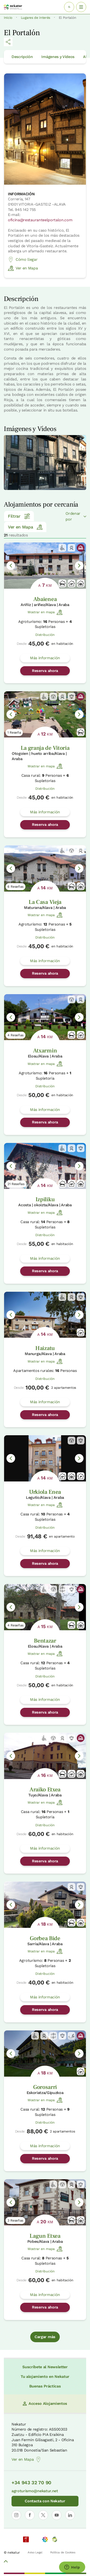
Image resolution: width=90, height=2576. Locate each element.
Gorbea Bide (45, 1938)
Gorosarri (45, 2087)
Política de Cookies (62, 2552)
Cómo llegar (22, 259)
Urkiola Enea (45, 1492)
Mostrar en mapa (45, 612)
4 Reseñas (15, 1035)
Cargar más (45, 2337)
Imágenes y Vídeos (57, 56)
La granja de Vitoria (45, 748)
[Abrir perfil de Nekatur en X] (43, 2515)
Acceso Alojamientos (45, 2403)
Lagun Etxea (45, 2236)
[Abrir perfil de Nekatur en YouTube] (56, 2515)
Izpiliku (45, 1199)
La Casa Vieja (45, 902)
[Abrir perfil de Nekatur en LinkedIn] (70, 2515)
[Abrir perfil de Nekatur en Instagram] (16, 2515)
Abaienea (45, 599)
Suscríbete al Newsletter (44, 2367)
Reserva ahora (45, 670)
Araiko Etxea (45, 1789)
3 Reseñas (15, 2220)
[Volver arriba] (6, 2562)
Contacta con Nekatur (45, 2501)
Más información (45, 658)
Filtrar (19, 516)
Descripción (22, 56)
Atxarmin (45, 1050)
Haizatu (45, 1348)
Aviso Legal (35, 2552)
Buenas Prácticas (45, 2386)
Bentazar (45, 1640)
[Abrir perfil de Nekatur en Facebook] (30, 2515)
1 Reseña (14, 732)
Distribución (44, 635)
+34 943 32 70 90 (31, 2482)
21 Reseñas (15, 1184)
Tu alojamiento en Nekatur (45, 2376)
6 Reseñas (15, 886)
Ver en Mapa (23, 268)
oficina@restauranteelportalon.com (40, 220)
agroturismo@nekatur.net (35, 2491)
